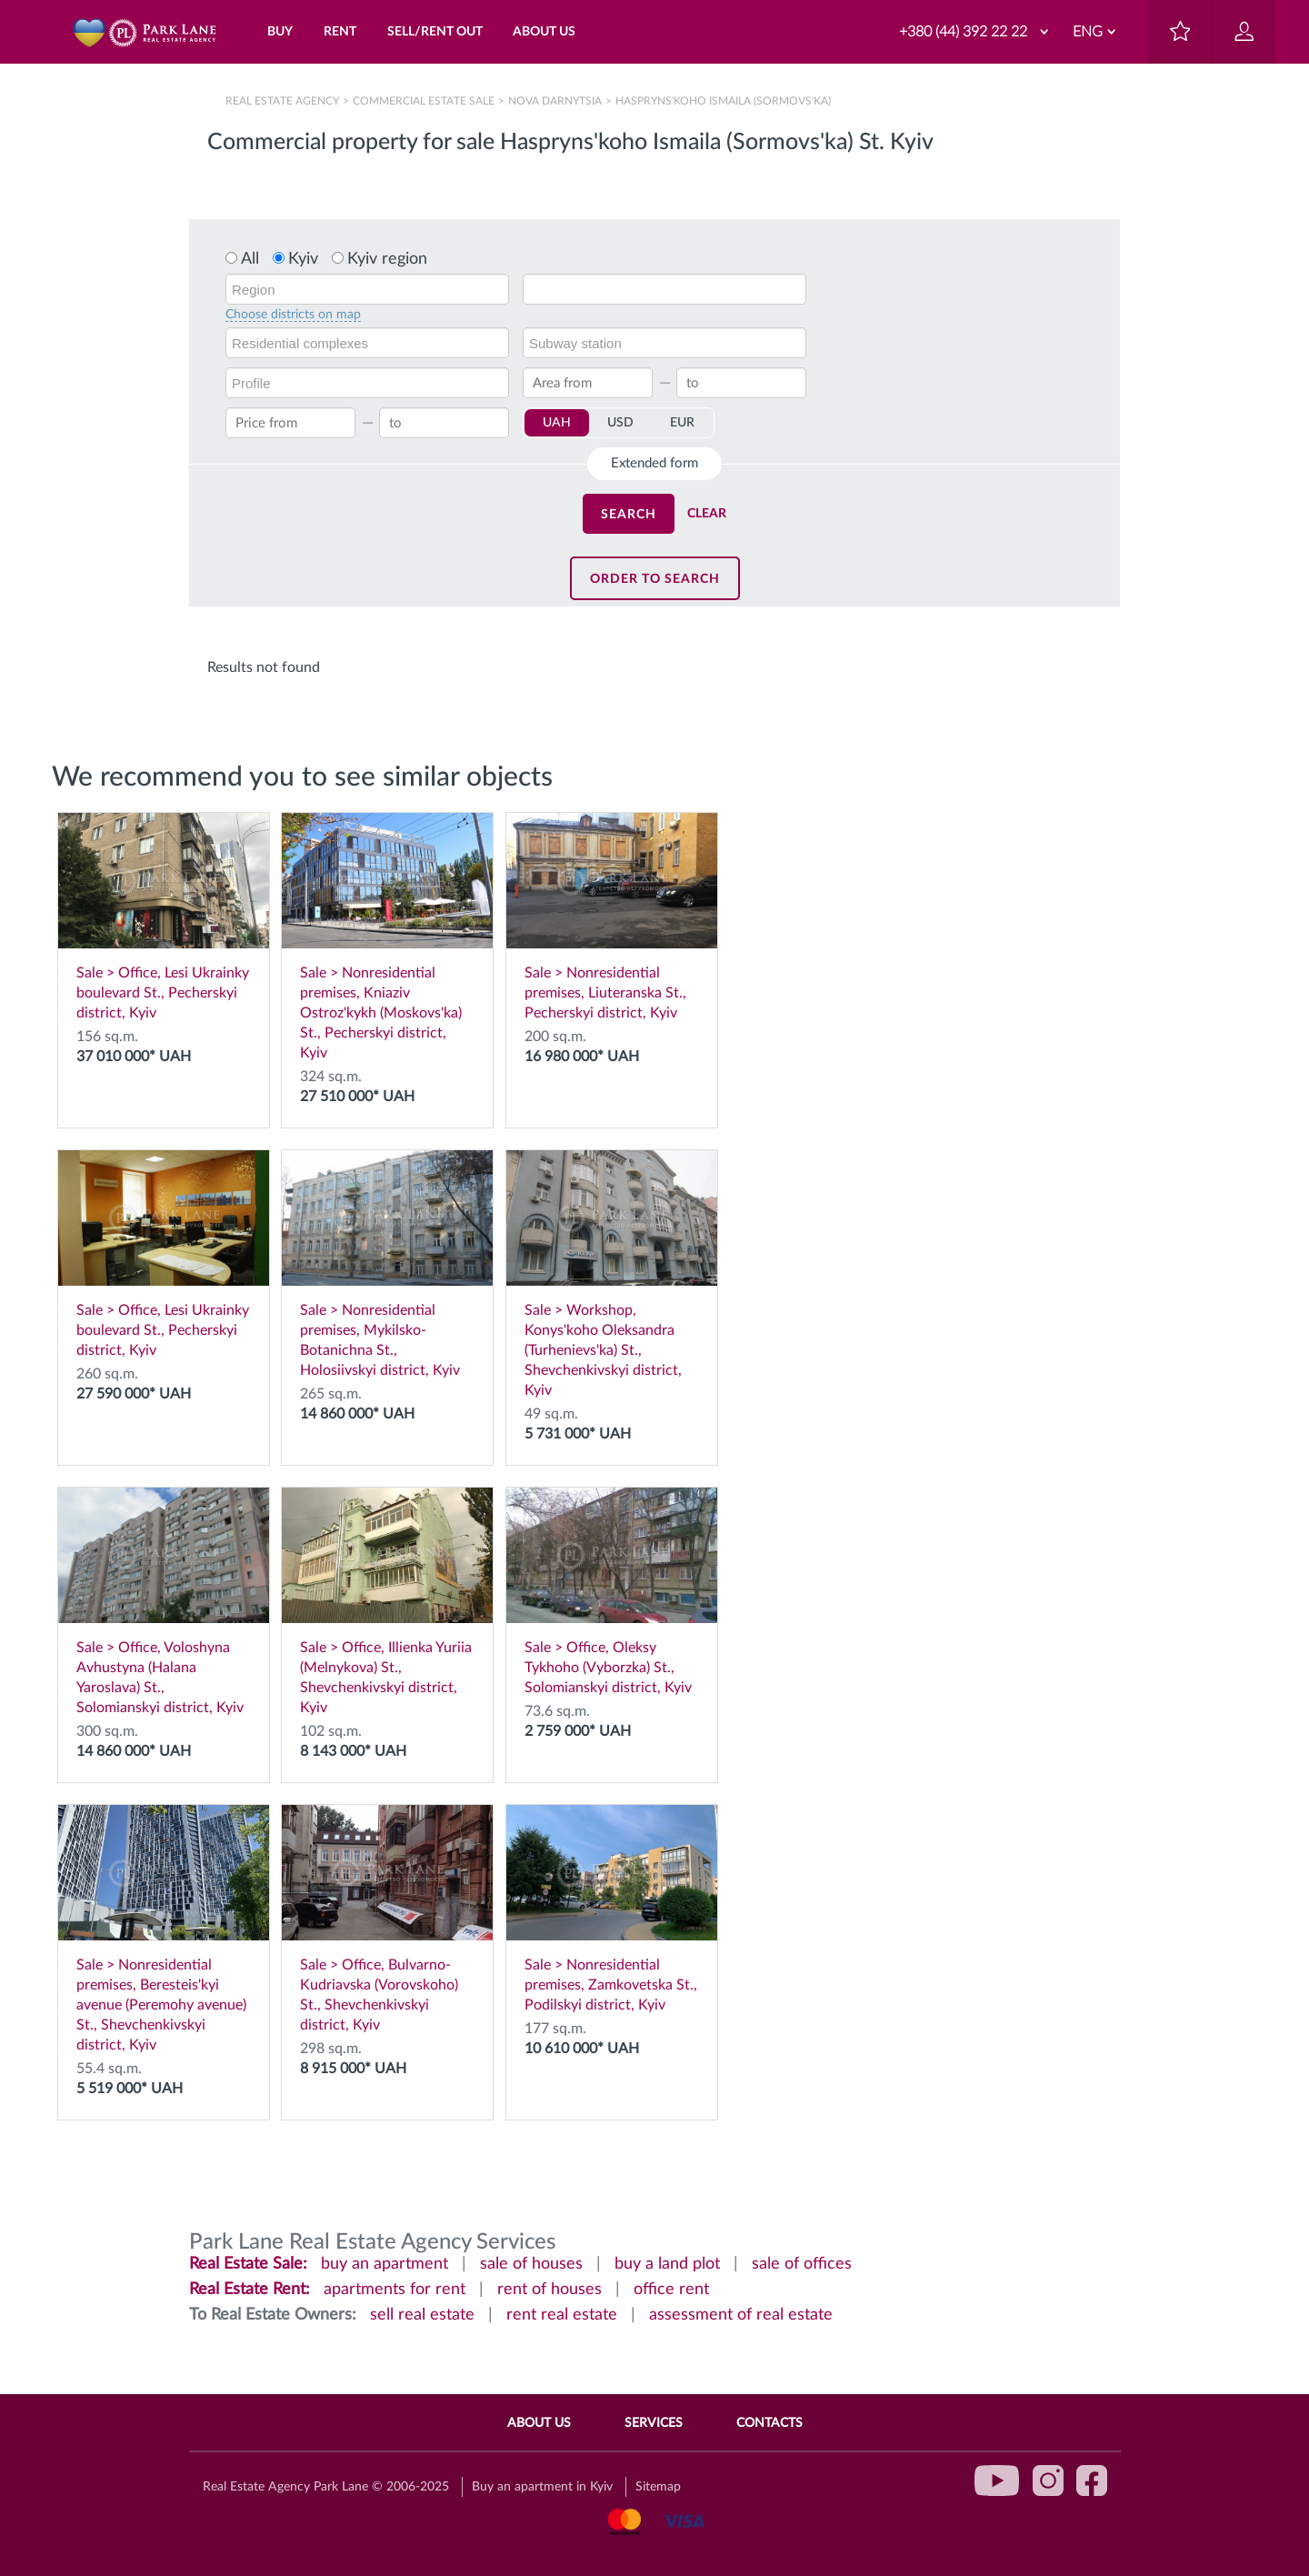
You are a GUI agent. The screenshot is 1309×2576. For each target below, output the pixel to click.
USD (620, 422)
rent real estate (561, 2315)
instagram (1048, 2480)
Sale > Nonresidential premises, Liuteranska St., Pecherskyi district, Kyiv (612, 916)
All (250, 259)
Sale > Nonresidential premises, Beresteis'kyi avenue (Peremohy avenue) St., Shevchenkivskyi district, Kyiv (163, 1928)
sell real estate (422, 2315)
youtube (997, 2480)
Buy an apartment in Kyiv (542, 2487)
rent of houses (549, 2289)
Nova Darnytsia (555, 100)
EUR (682, 422)
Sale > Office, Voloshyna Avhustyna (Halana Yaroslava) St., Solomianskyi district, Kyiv (163, 1601)
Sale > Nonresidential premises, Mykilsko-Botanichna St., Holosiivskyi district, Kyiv (387, 1264)
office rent (671, 2289)
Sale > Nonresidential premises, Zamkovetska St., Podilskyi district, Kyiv (612, 1908)
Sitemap (658, 2487)
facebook (1091, 2480)
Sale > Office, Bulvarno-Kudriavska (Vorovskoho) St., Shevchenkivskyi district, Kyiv (387, 1918)
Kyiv (303, 259)
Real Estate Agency (283, 100)
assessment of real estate (741, 2315)
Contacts (769, 2423)
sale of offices (802, 2264)
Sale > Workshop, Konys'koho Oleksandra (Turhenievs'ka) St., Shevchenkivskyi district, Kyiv (612, 1274)
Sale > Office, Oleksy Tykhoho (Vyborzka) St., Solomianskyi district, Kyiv (612, 1591)
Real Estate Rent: (249, 2289)
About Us (539, 2423)
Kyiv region (387, 259)
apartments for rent (394, 2289)
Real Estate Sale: (248, 2264)
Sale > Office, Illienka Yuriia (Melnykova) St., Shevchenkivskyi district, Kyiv (387, 1601)
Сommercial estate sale (424, 100)
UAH (557, 422)
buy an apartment (384, 2264)
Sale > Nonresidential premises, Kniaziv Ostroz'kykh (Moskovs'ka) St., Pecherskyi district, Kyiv (387, 936)
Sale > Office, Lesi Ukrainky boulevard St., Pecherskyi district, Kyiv (163, 916)
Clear (706, 513)
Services (654, 2423)
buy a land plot (667, 2264)
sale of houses (531, 2264)
